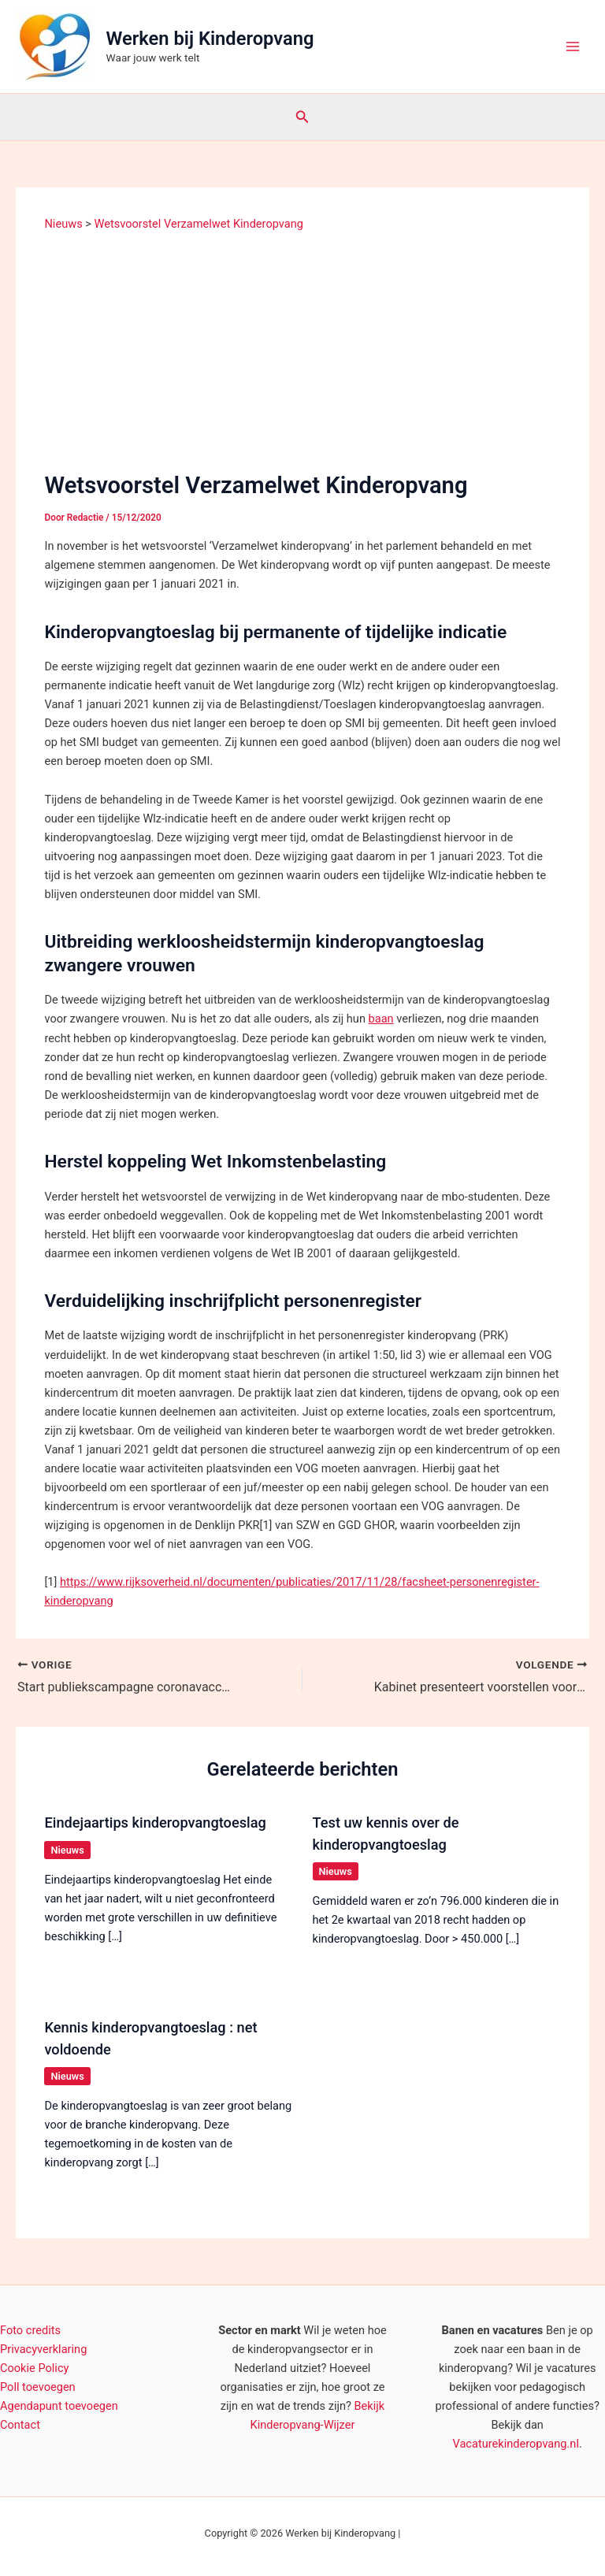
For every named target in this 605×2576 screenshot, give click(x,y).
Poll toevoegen (38, 2387)
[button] (302, 117)
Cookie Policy (34, 2368)
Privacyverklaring (43, 2349)
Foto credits (30, 2330)
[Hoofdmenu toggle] (572, 46)
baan (381, 1018)
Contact (20, 2425)
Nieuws (67, 1850)
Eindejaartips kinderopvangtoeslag (154, 1822)
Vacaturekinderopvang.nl (515, 2444)
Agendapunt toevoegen (59, 2406)
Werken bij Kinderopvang (210, 39)
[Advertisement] (303, 349)
